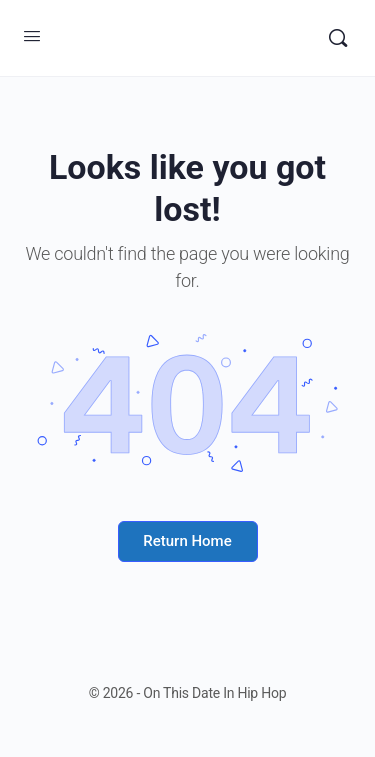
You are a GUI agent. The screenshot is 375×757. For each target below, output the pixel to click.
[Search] (338, 38)
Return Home (187, 541)
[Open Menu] (32, 36)
